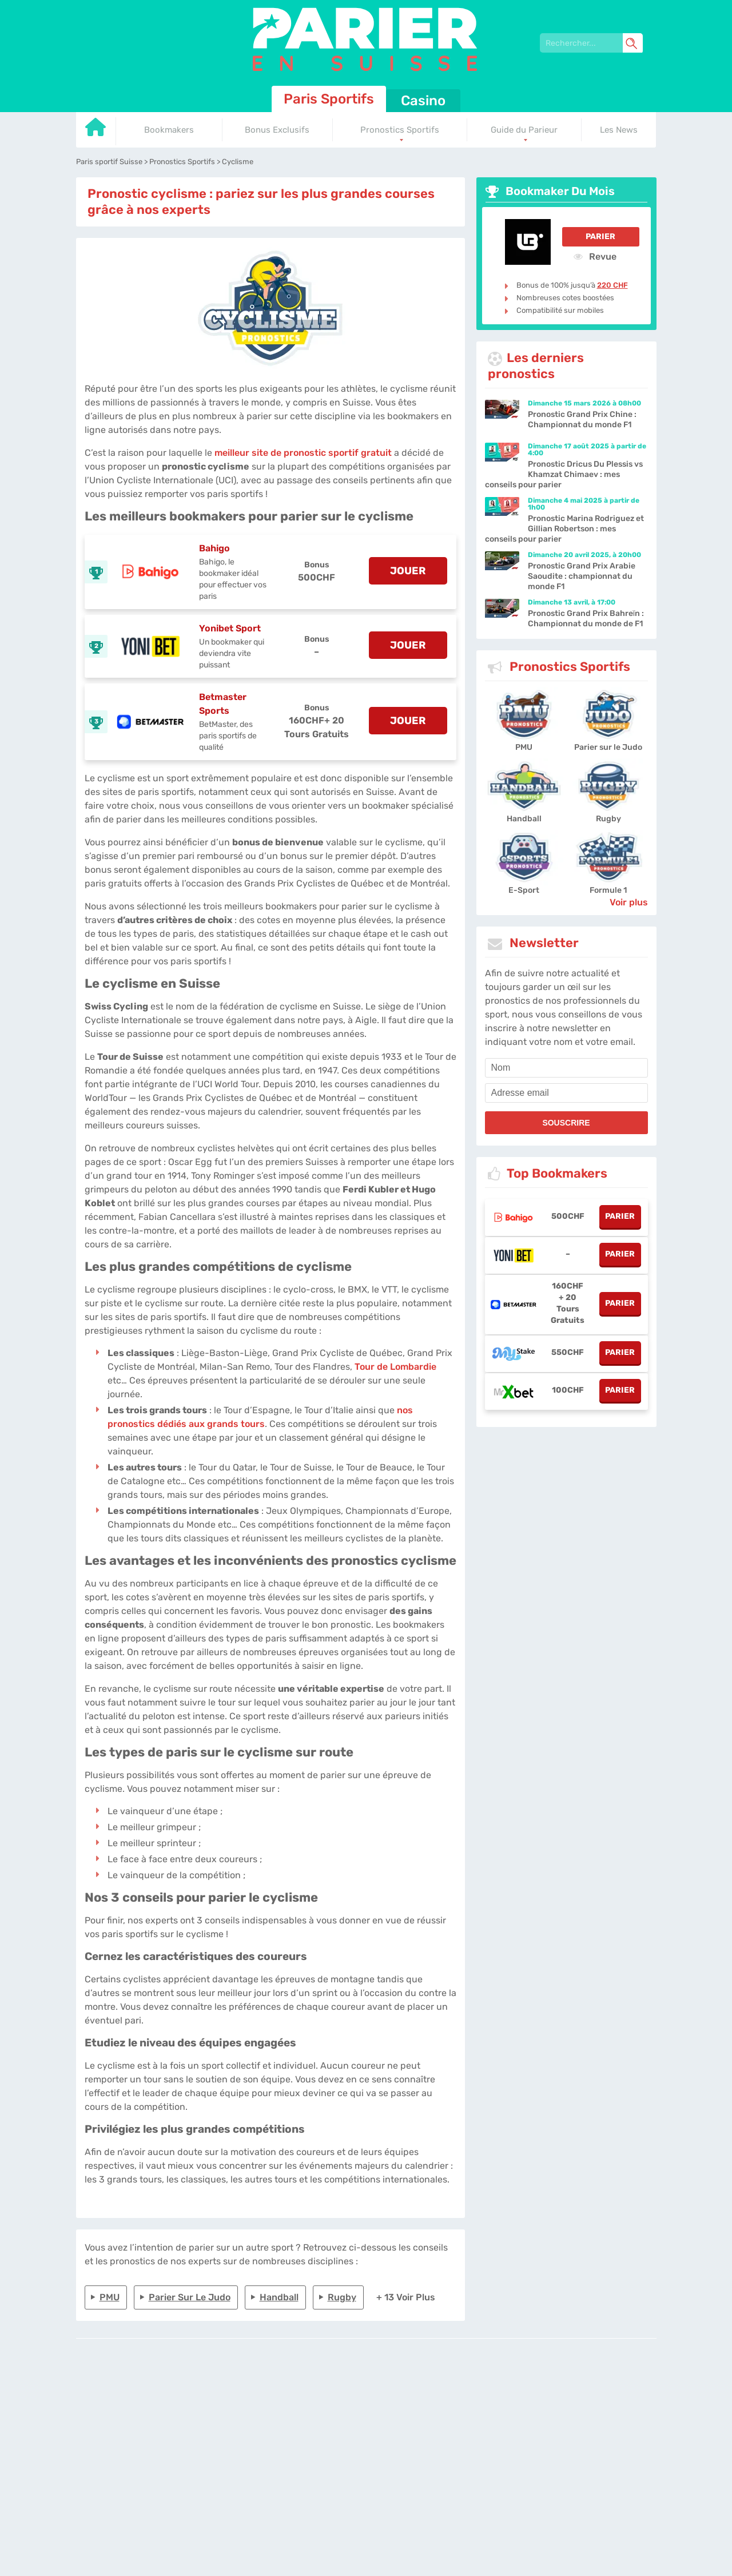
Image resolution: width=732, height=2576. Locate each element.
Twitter (502, 2397)
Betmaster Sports (222, 703)
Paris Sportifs (329, 99)
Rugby (342, 2297)
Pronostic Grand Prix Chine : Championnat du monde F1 (582, 420)
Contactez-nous (460, 2397)
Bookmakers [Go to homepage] (169, 130)
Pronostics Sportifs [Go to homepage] (399, 130)
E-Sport (523, 890)
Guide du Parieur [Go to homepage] (524, 130)
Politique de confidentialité (387, 2397)
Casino (423, 101)
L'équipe (325, 2397)
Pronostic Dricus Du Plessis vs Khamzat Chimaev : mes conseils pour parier (564, 474)
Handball (279, 2297)
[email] (566, 1093)
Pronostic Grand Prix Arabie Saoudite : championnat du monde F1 (581, 576)
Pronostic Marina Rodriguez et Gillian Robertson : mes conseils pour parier (564, 529)
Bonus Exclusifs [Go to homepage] (277, 130)
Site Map (532, 2397)
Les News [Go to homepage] (619, 130)
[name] (566, 1068)
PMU (110, 2297)
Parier (600, 236)
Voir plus (629, 902)
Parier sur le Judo (189, 2297)
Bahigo (214, 548)
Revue (595, 256)
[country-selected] (361, 2429)
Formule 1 (608, 890)
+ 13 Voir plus (405, 2297)
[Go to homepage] (96, 131)
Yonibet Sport (230, 628)
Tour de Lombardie (395, 1366)
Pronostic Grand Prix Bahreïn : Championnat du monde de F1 (586, 619)
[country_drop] (375, 2429)
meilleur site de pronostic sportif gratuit (303, 452)
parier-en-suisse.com (270, 2397)
